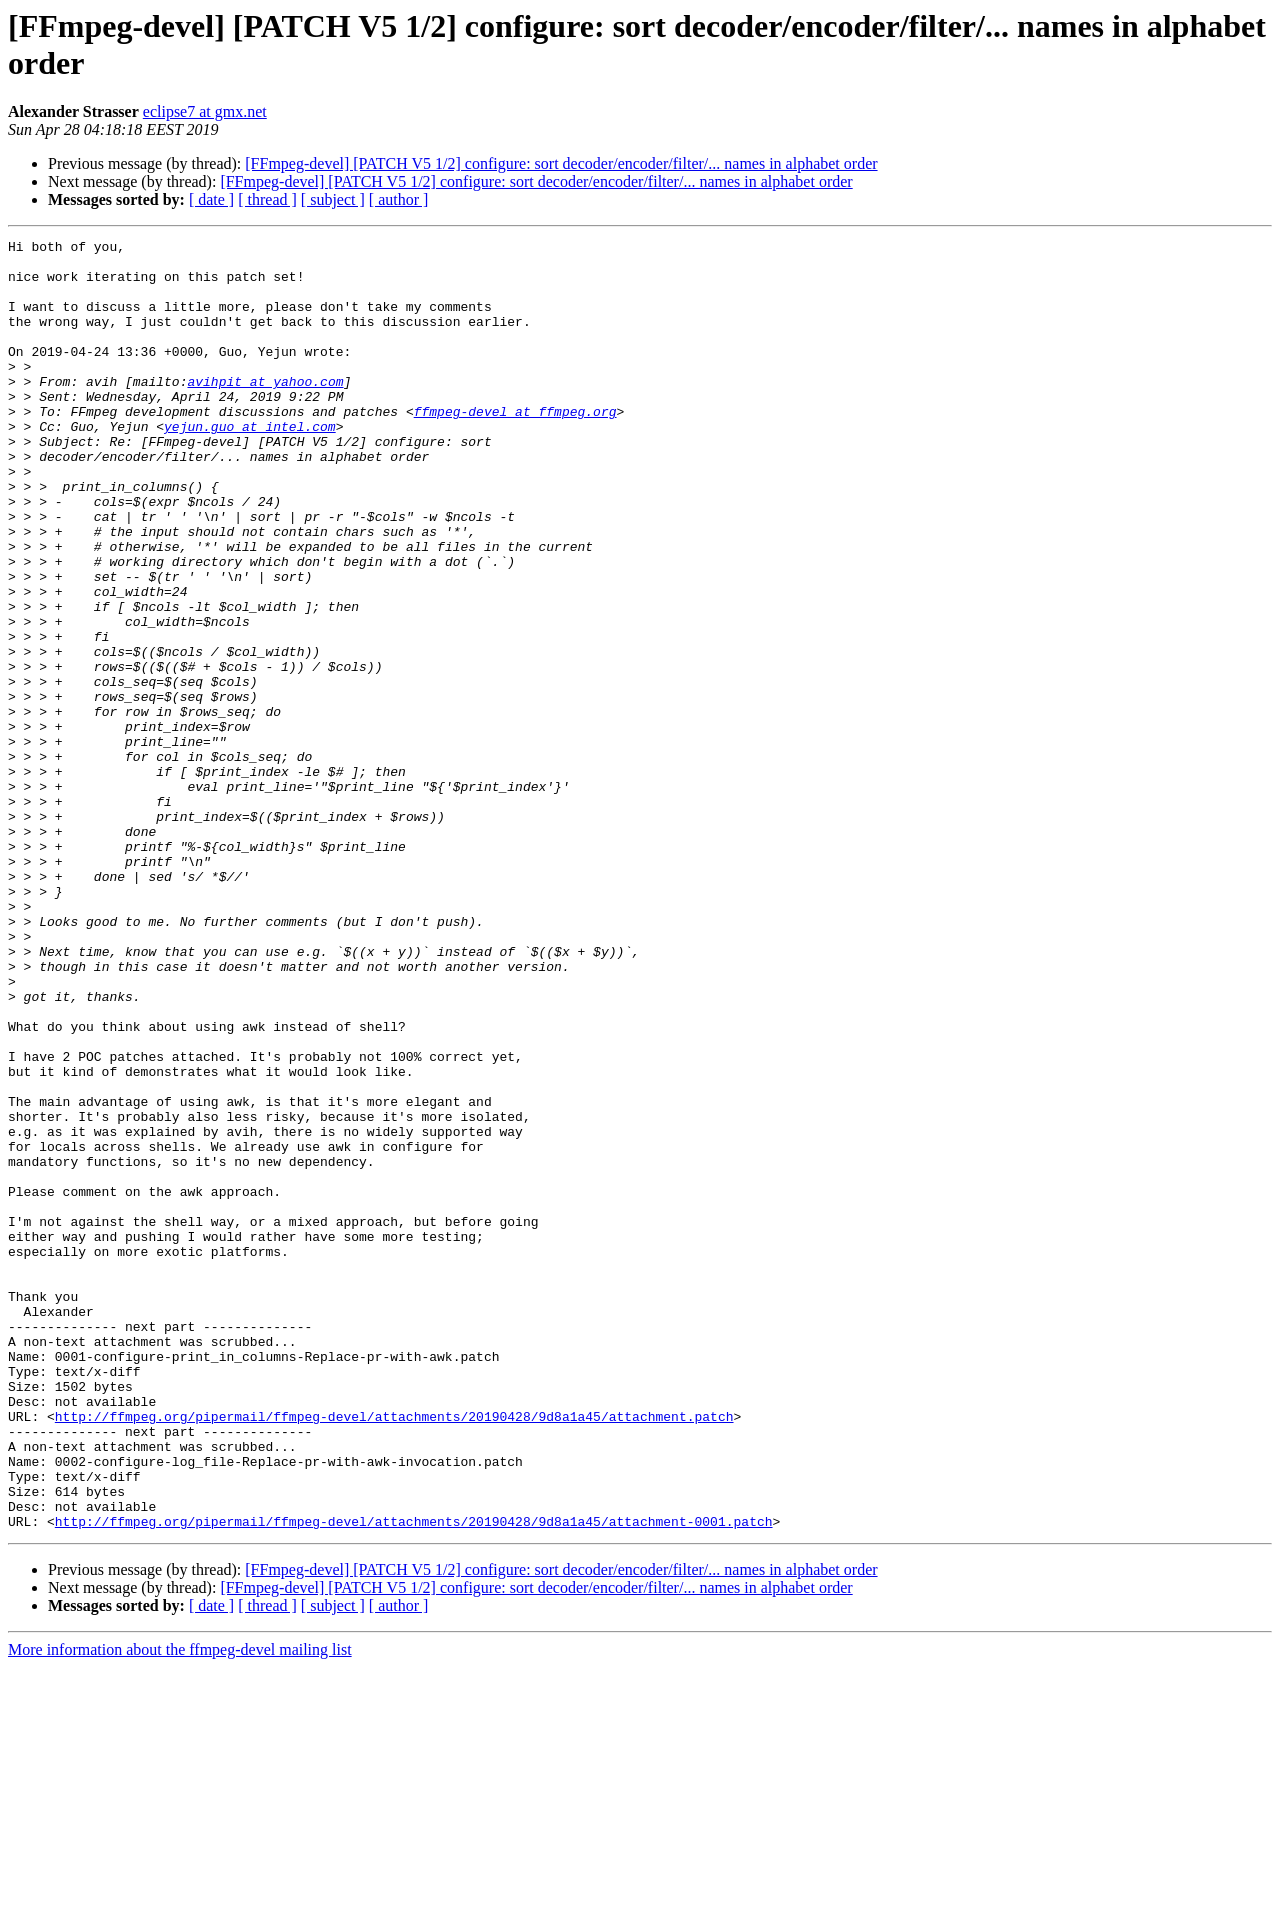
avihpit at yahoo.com (265, 411)
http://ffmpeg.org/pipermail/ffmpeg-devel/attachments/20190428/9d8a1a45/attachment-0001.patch (414, 1779)
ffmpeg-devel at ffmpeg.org (515, 447)
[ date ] (211, 199)
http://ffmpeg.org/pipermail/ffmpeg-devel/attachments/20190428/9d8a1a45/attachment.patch (394, 1653)
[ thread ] (267, 199)
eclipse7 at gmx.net (205, 111)
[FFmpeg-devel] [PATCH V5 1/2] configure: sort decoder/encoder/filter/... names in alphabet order (561, 163)
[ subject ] (333, 199)
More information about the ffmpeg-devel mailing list (180, 1907)
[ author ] (399, 199)
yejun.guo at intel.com (250, 465)
